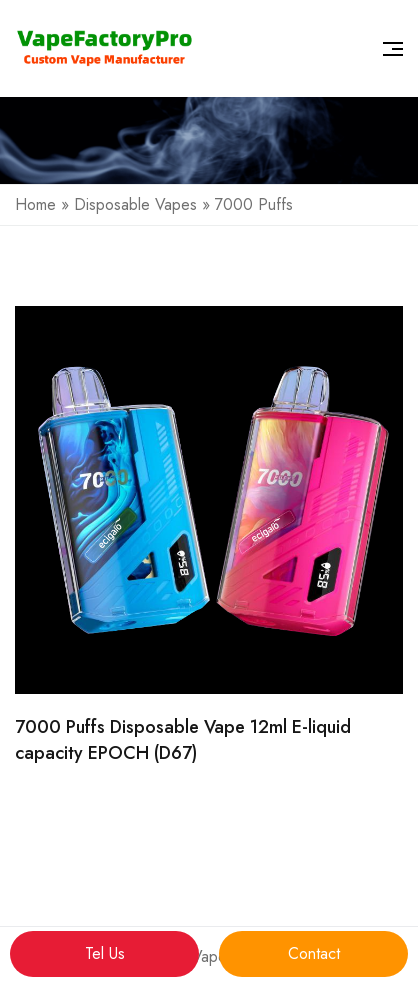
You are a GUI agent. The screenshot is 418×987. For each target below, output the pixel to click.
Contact (314, 953)
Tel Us (105, 953)
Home (35, 204)
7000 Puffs (254, 204)
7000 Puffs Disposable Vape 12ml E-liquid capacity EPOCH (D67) (183, 740)
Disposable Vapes (135, 204)
